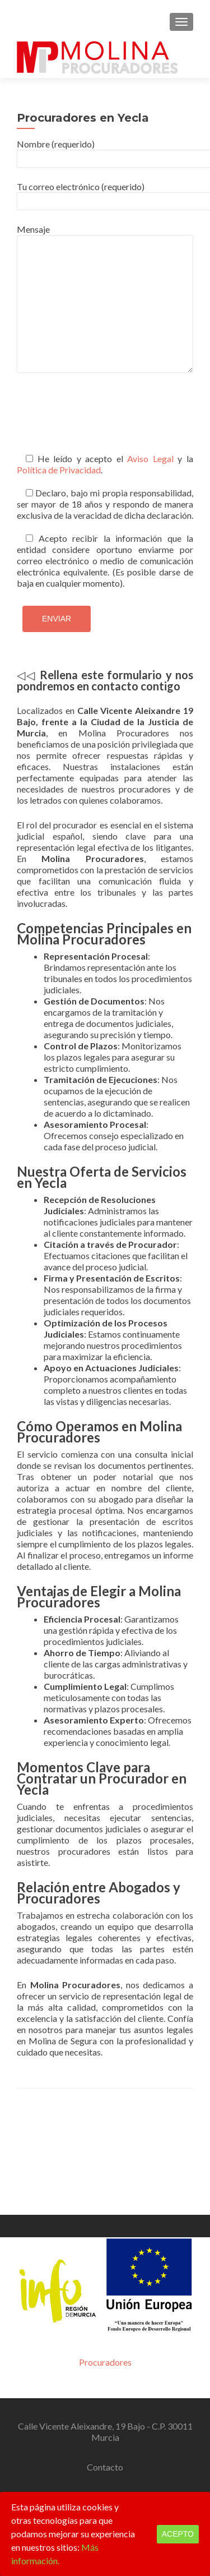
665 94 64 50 (133, 2386)
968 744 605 (77, 2386)
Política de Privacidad (59, 469)
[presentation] (102, 419)
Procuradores (105, 2252)
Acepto (178, 2533)
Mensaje (105, 235)
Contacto (105, 2357)
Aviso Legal (150, 458)
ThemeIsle (156, 2477)
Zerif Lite (52, 2477)
